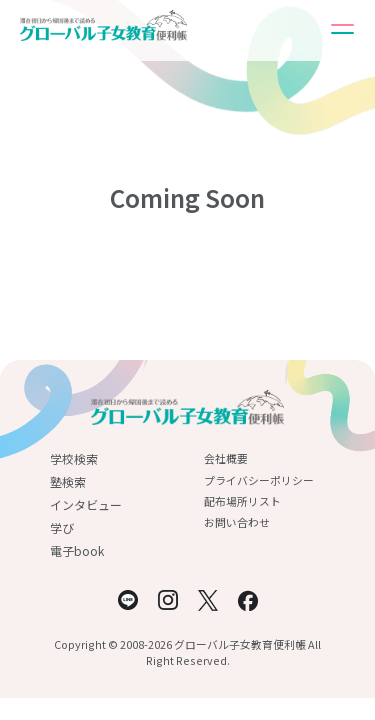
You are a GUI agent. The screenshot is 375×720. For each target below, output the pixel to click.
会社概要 (226, 458)
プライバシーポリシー (259, 480)
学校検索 (74, 458)
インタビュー (86, 504)
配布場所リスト (242, 501)
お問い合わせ (237, 522)
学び (62, 527)
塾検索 (68, 481)
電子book (77, 550)
